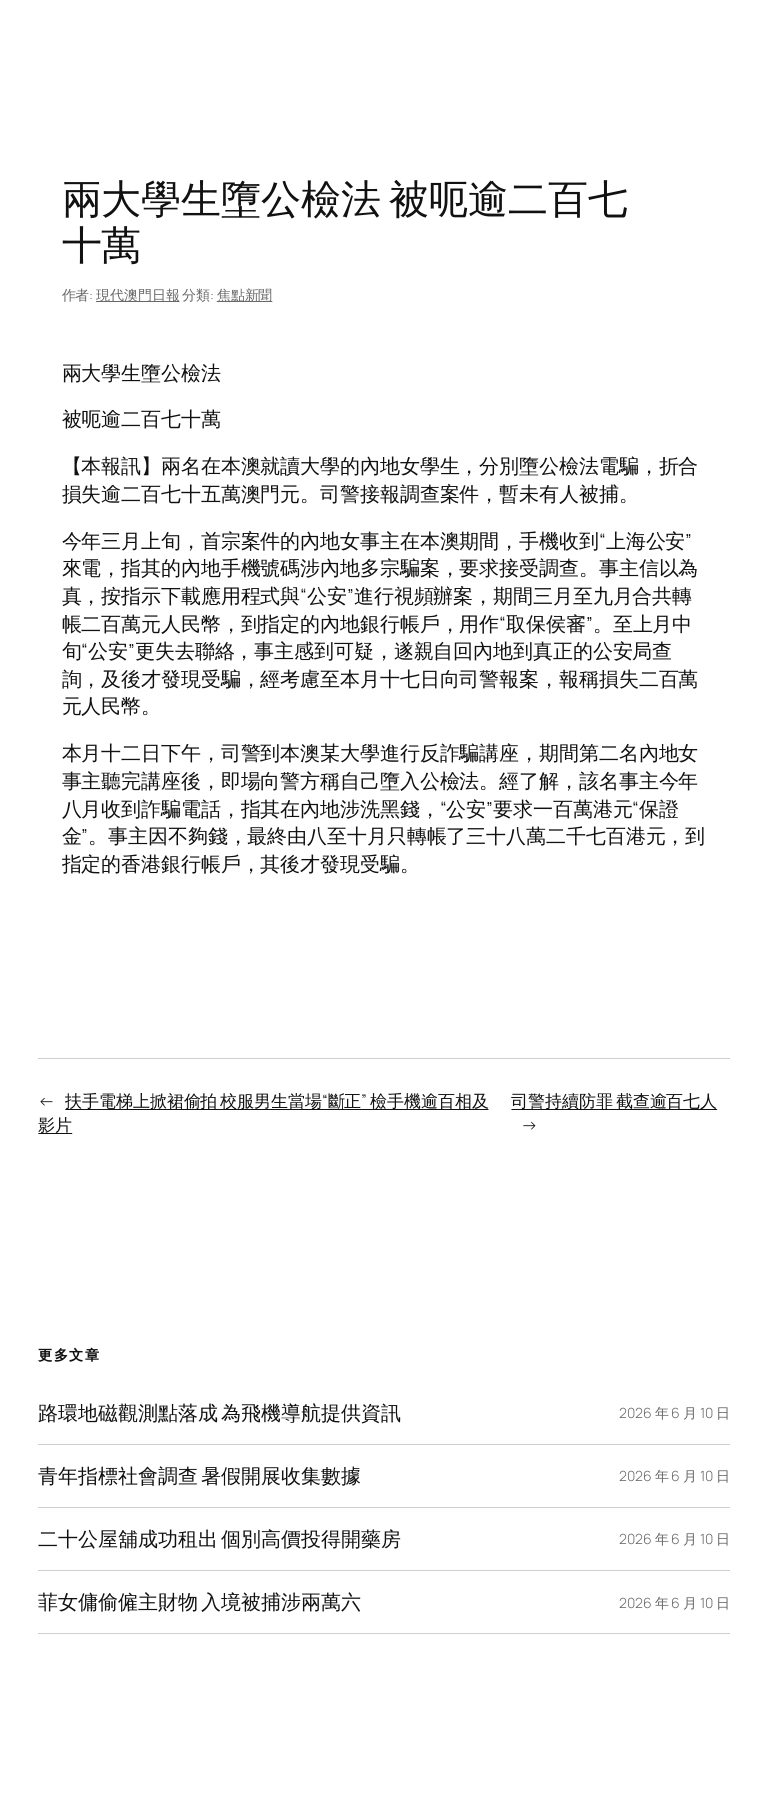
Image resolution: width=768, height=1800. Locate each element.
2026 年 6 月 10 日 (674, 1412)
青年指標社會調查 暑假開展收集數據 (199, 1476)
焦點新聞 (245, 294)
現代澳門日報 (137, 294)
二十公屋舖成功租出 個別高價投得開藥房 (219, 1539)
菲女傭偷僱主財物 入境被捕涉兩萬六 (199, 1602)
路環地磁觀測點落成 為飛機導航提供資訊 (219, 1413)
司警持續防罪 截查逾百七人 (614, 1100)
